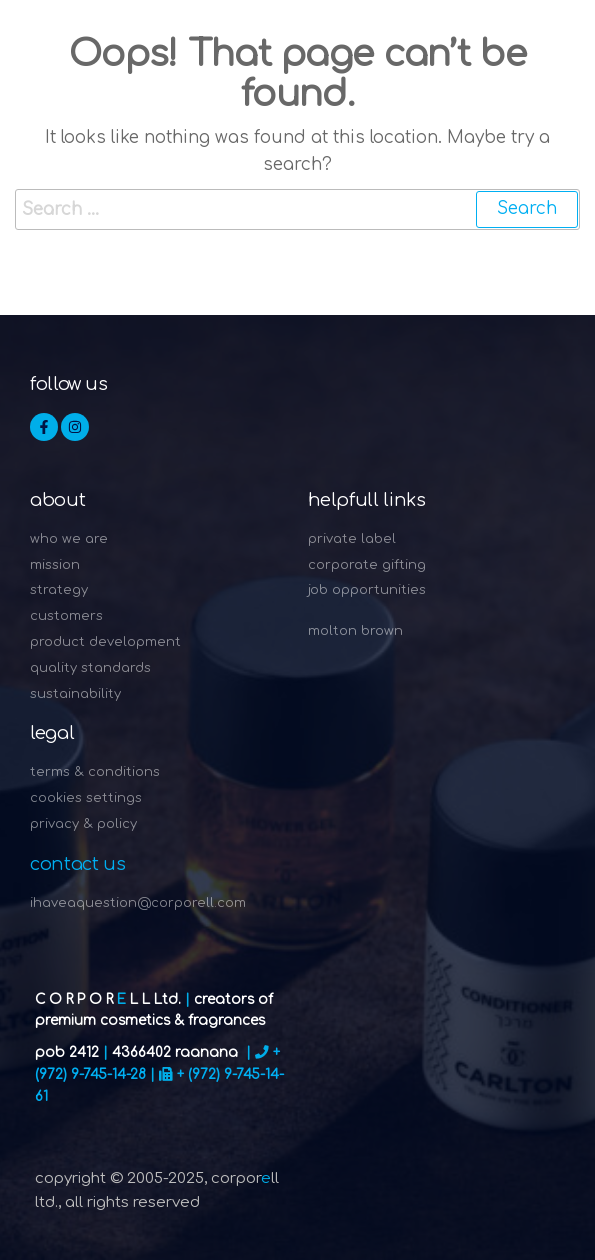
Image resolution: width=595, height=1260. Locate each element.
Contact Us (77, 864)
